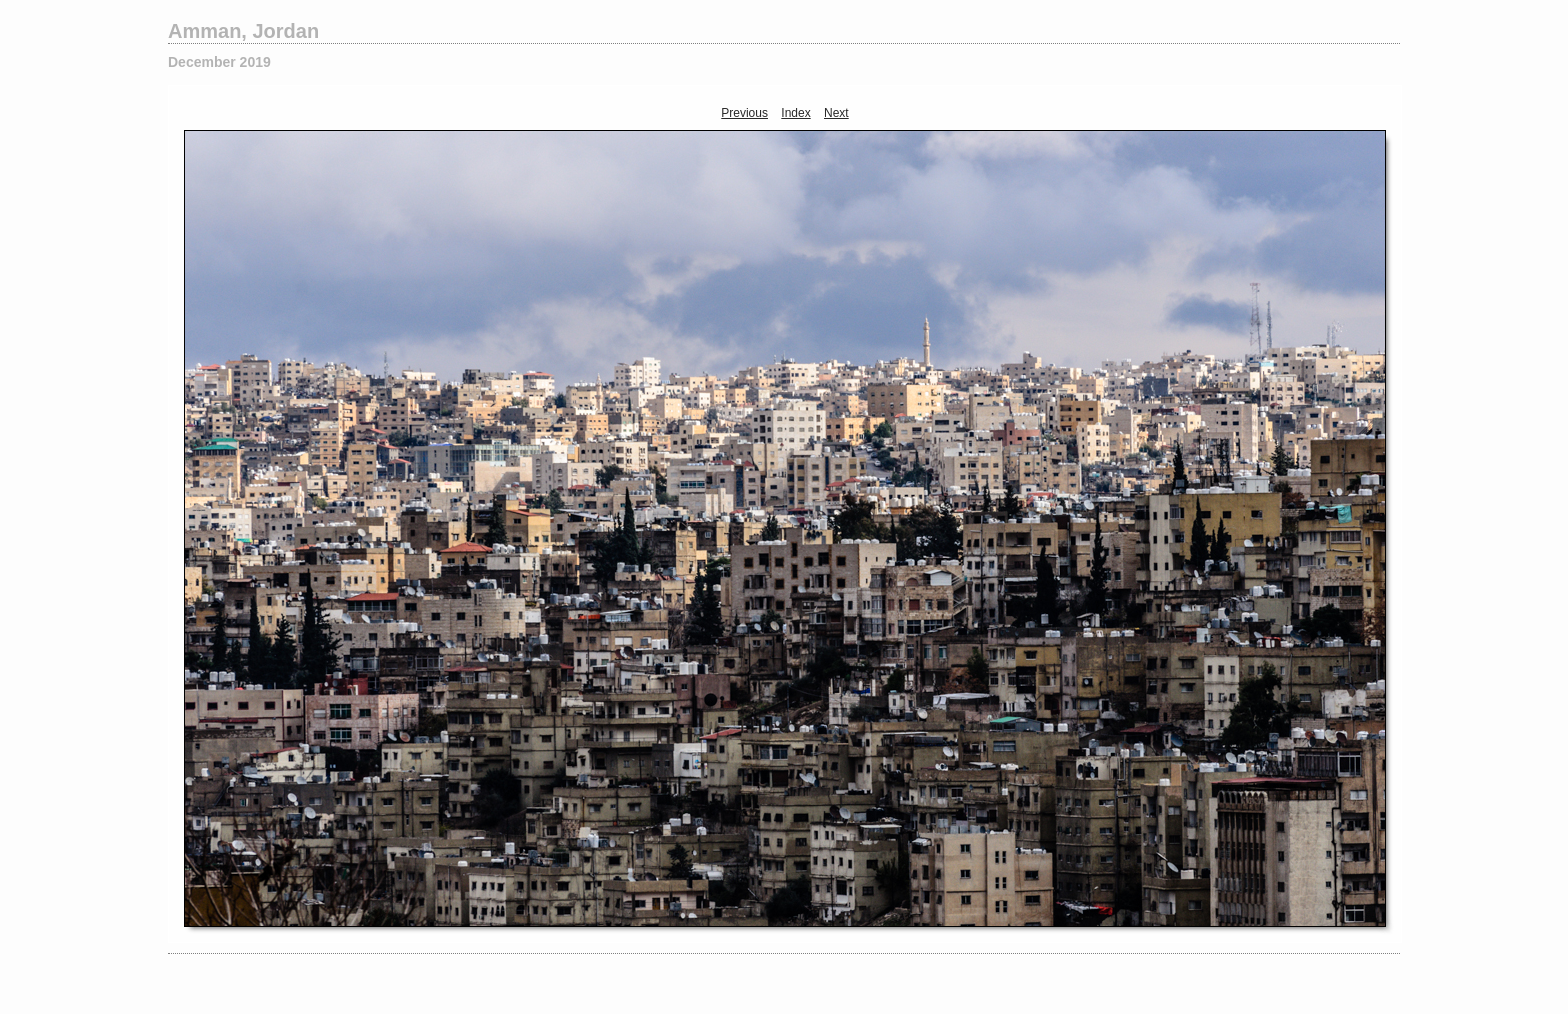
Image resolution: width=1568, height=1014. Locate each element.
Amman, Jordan (243, 31)
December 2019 (219, 62)
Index (795, 113)
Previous (744, 113)
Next (836, 113)
